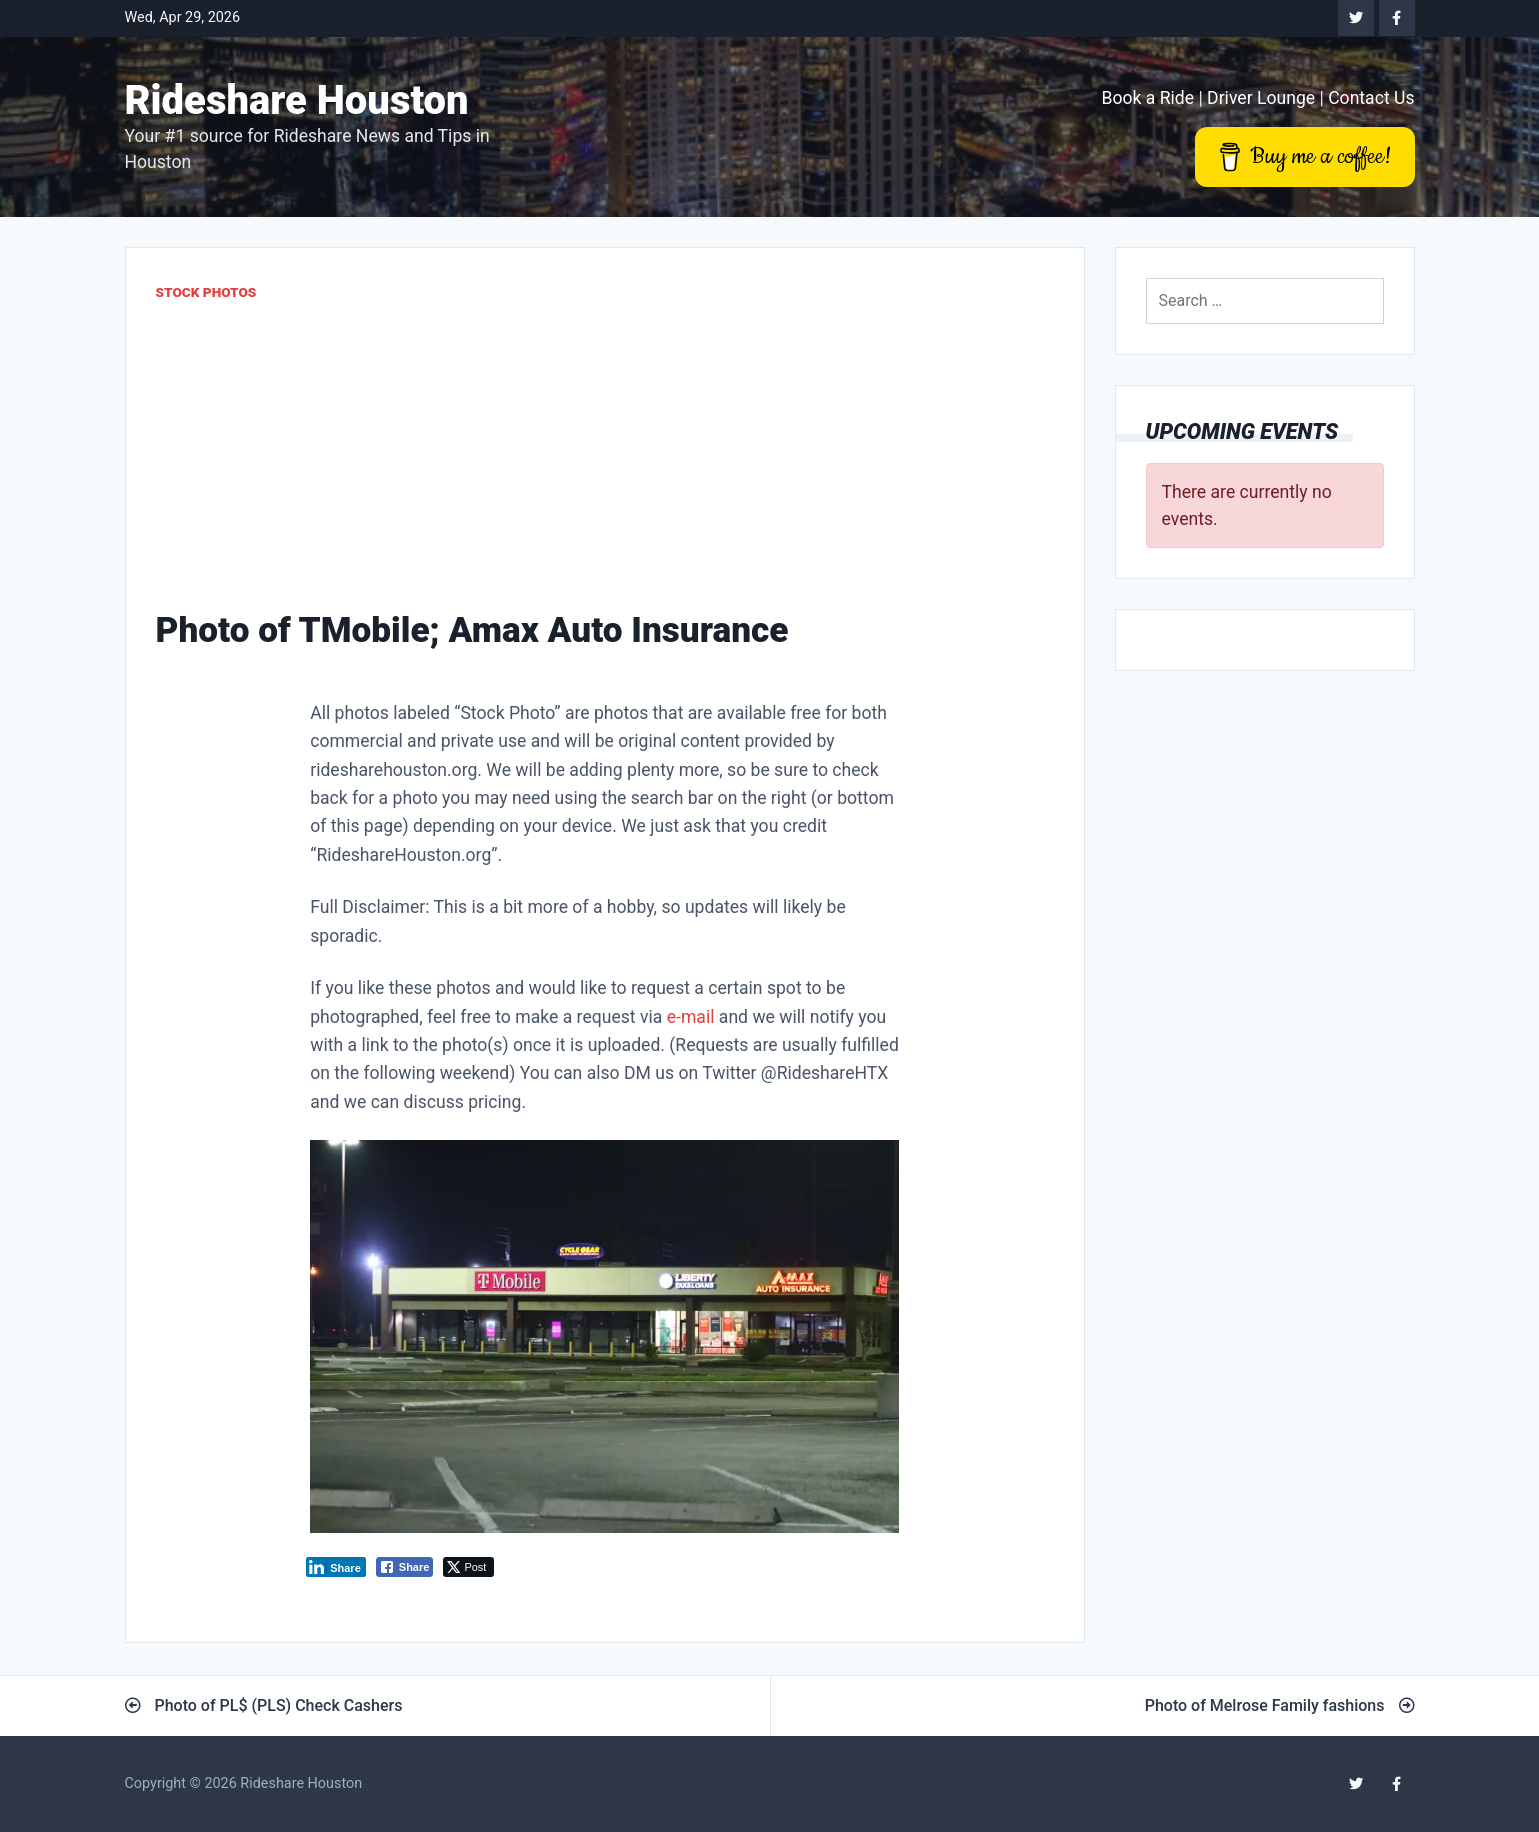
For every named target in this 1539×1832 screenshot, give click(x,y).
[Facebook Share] (405, 1567)
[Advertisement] (605, 454)
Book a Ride (1147, 98)
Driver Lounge (1261, 98)
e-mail (691, 1017)
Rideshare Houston (297, 100)
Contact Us (1371, 98)
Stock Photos (206, 292)
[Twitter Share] (468, 1567)
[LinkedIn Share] (336, 1567)
